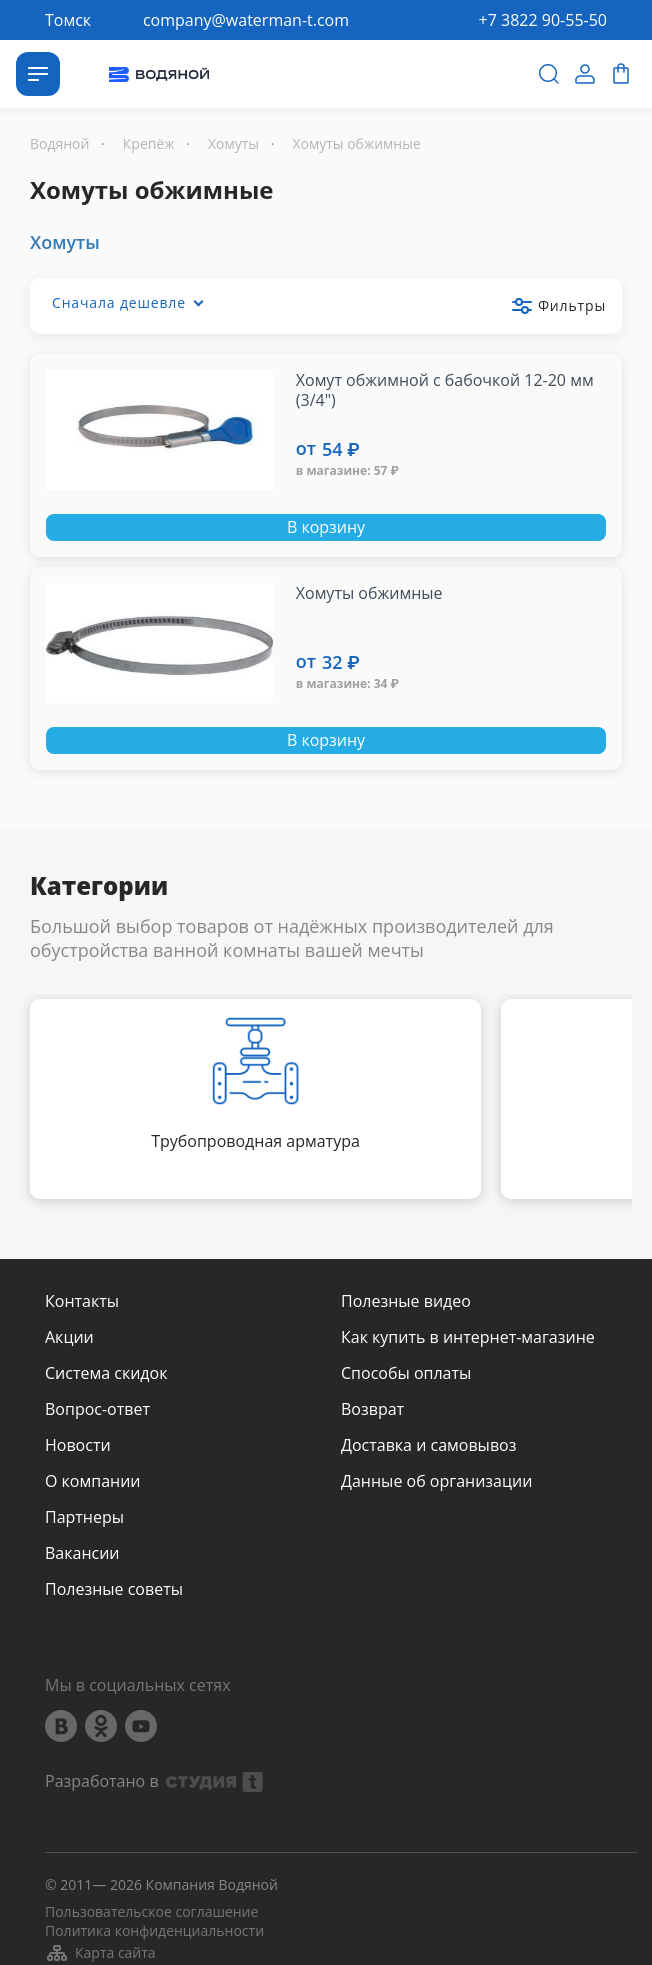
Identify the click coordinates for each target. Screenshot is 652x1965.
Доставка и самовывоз (428, 1445)
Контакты (82, 1301)
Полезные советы (114, 1589)
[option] (255, 1099)
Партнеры (84, 1517)
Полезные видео (406, 1301)
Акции (69, 1337)
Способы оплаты (406, 1373)
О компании (93, 1481)
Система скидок (106, 1373)
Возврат (372, 1409)
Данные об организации (436, 1481)
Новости (78, 1445)
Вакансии (82, 1553)
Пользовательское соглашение (151, 1912)
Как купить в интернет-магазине (468, 1337)
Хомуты (65, 242)
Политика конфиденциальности (154, 1931)
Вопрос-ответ (97, 1409)
